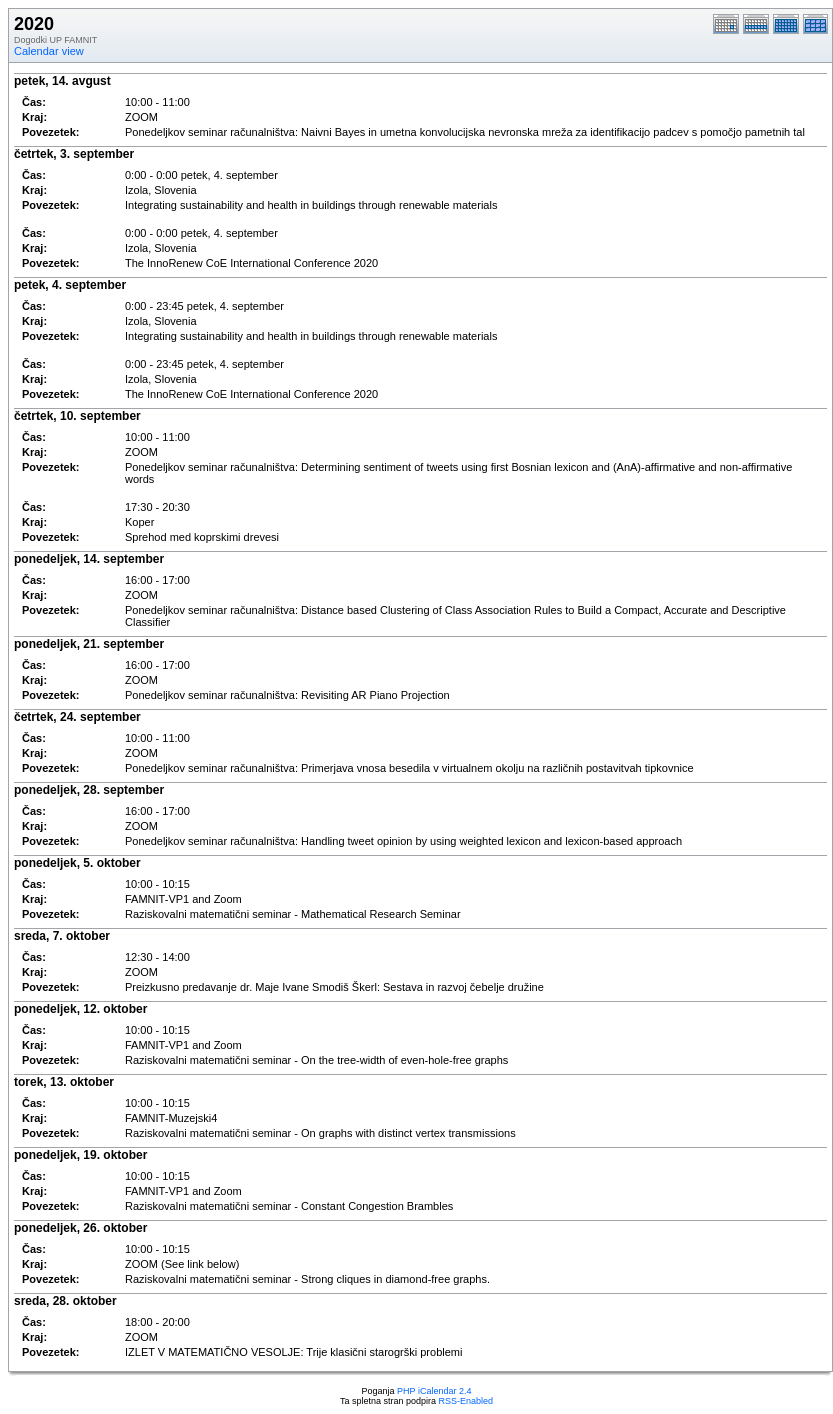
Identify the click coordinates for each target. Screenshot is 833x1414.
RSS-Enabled (466, 1401)
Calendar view (49, 51)
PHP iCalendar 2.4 (434, 1391)
